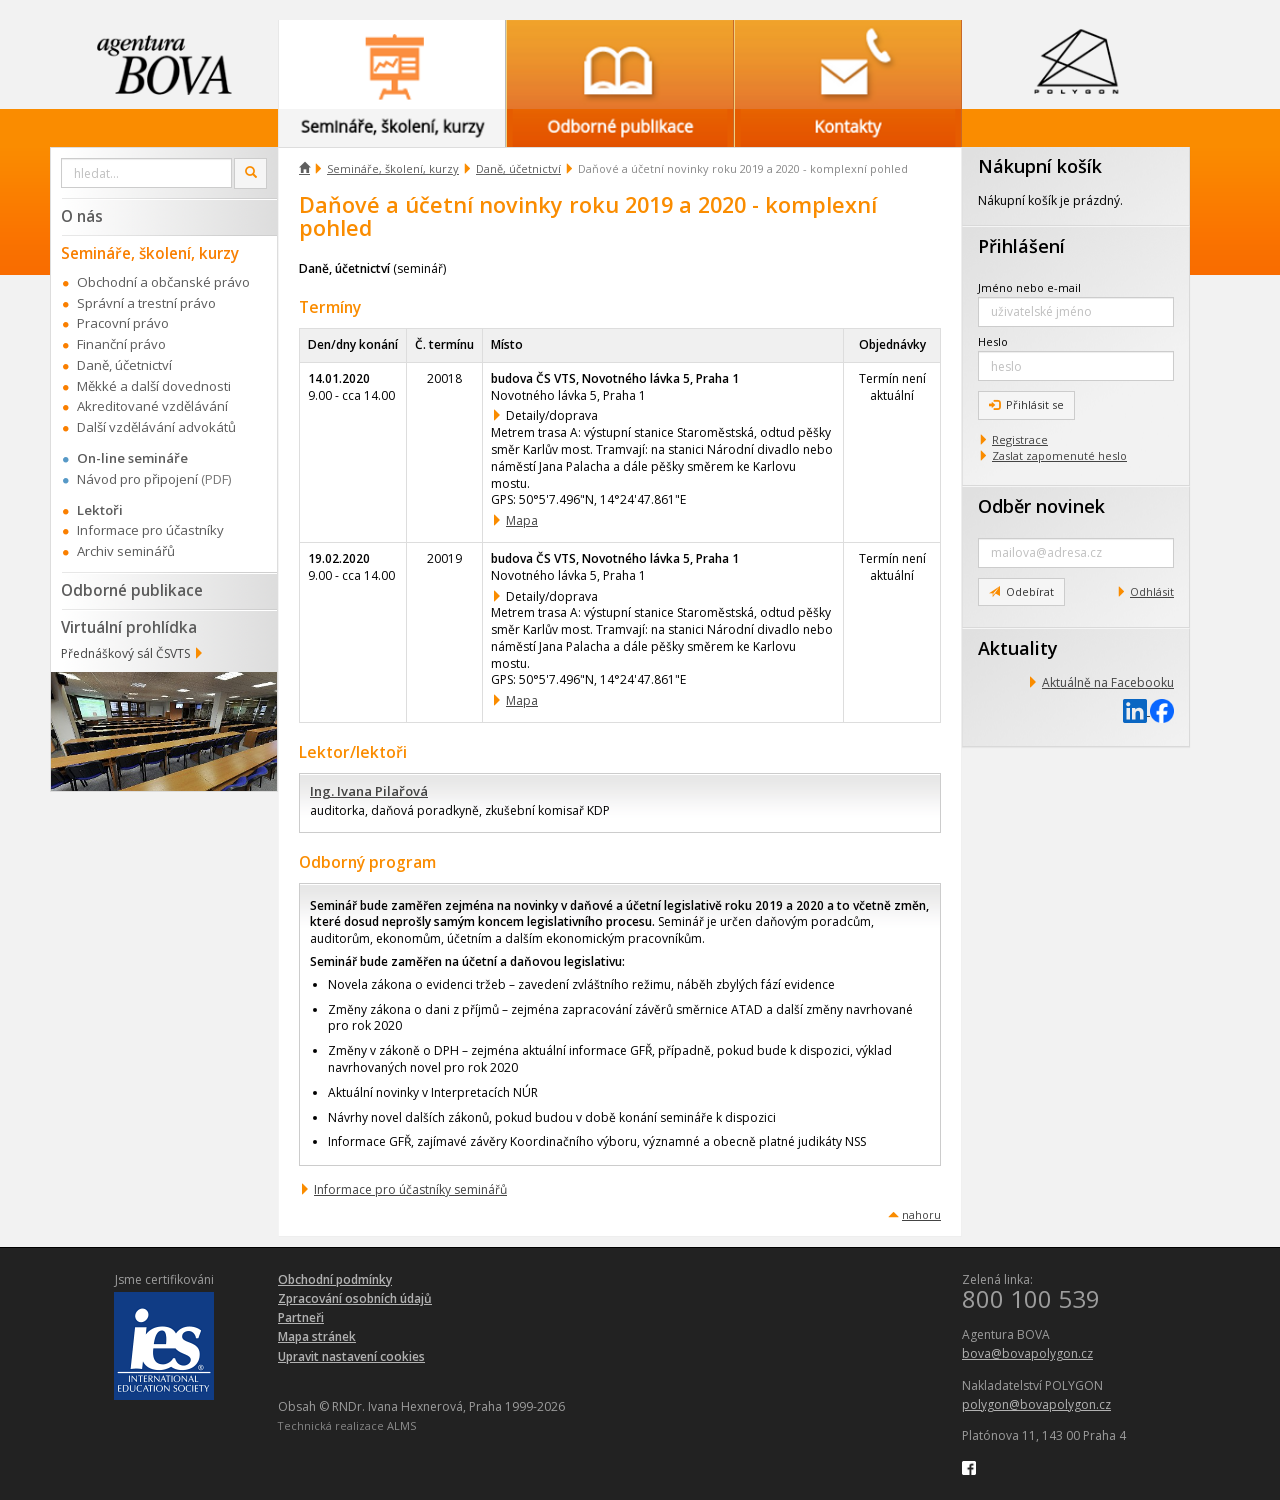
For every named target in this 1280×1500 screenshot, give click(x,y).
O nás (82, 216)
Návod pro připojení (137, 479)
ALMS (401, 1425)
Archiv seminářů (126, 551)
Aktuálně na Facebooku (1108, 682)
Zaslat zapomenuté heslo (1059, 455)
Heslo (993, 341)
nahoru (921, 1214)
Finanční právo (121, 344)
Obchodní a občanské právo (163, 282)
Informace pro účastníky (150, 530)
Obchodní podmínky (335, 1279)
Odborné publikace (132, 590)
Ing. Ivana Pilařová (369, 791)
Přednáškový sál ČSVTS (125, 653)
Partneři (301, 1317)
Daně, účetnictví (518, 168)
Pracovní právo (123, 323)
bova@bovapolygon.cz (1027, 1353)
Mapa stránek (317, 1336)
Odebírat (1021, 591)
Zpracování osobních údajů (355, 1298)
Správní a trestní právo (146, 303)
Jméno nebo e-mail (1029, 287)
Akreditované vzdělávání (152, 406)
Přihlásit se (1026, 404)
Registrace (1020, 439)
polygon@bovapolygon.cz (1036, 1404)
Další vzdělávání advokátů (156, 427)
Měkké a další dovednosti (154, 386)
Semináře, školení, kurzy (393, 168)
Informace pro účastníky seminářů (410, 1189)
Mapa (522, 520)
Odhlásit (1152, 591)
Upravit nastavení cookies (351, 1356)
